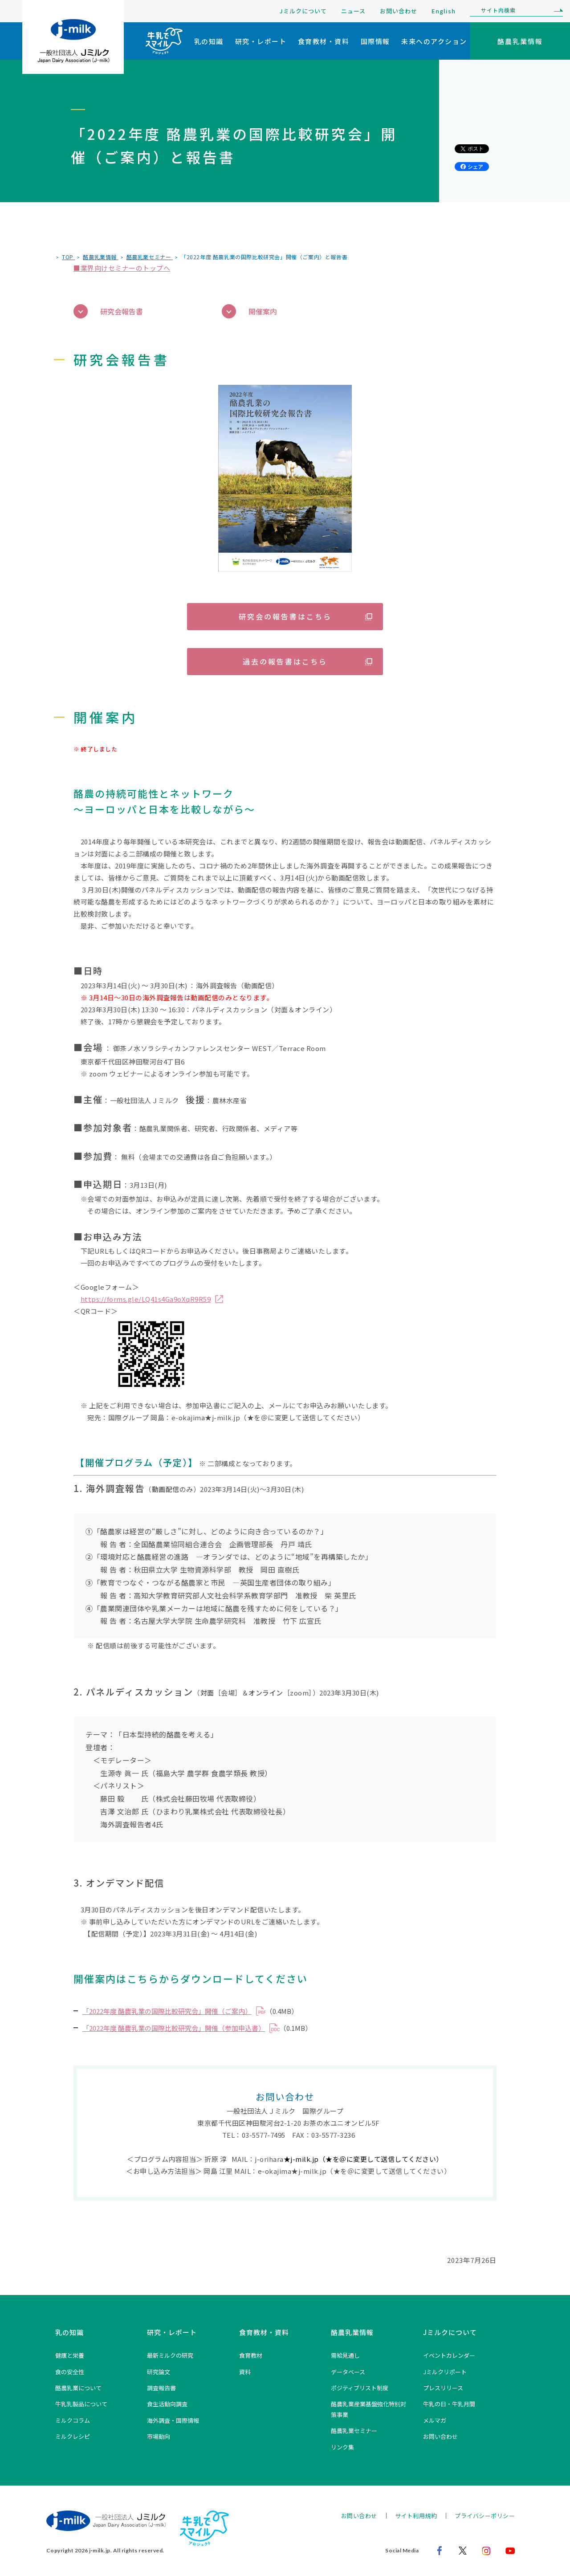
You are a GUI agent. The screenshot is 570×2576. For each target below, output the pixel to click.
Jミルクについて (303, 11)
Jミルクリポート (445, 2372)
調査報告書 (161, 2388)
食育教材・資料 (324, 41)
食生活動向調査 (167, 2404)
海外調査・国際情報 (173, 2420)
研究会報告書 (108, 311)
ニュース (353, 11)
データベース (348, 2372)
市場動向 (158, 2436)
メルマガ (434, 2420)
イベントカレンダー (449, 2355)
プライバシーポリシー (485, 2515)
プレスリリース (443, 2388)
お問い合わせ (398, 11)
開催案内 (249, 311)
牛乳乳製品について (81, 2404)
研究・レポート (261, 41)
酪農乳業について (78, 2388)
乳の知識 (209, 41)
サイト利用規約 (416, 2515)
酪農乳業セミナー (354, 2430)
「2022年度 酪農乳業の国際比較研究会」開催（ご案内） (167, 2011)
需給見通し (345, 2355)
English (444, 11)
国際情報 (375, 41)
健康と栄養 (69, 2355)
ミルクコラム (72, 2420)
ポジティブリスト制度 (359, 2388)
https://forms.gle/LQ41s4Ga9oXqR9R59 (146, 1299)
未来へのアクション (434, 41)
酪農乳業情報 (352, 2332)
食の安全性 (69, 2372)
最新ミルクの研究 (170, 2355)
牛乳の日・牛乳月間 (449, 2404)
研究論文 (158, 2372)
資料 (245, 2372)
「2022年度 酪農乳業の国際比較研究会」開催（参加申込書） (173, 2028)
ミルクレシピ (72, 2436)
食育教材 (250, 2355)
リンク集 (342, 2447)
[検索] (556, 10)
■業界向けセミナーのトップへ (121, 268)
